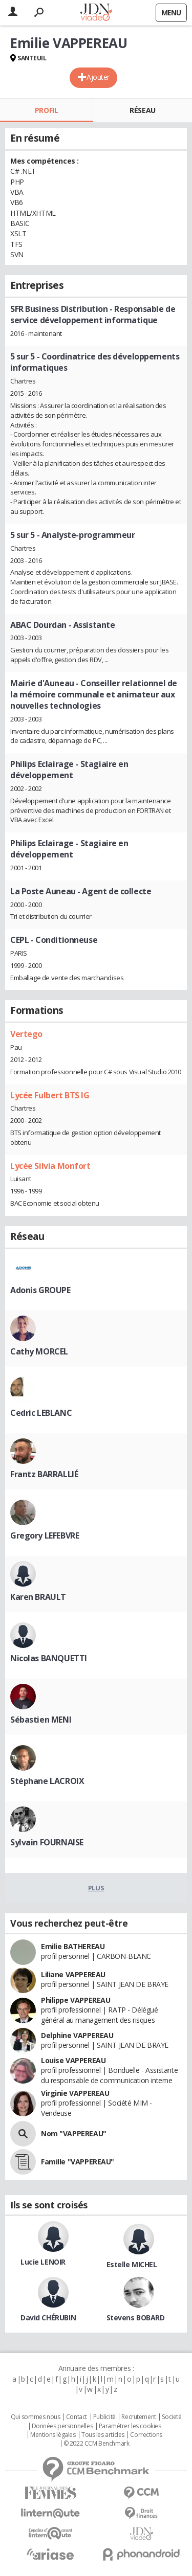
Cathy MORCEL (39, 1351)
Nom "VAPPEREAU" (73, 2133)
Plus (96, 1887)
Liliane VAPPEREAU (73, 1974)
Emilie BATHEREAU (72, 1946)
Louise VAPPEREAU (73, 2060)
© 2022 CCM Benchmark (96, 2443)
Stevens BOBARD (135, 2317)
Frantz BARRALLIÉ (44, 1474)
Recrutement (138, 2417)
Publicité (104, 2417)
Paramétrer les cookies (130, 2426)
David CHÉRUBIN (48, 2317)
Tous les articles (102, 2434)
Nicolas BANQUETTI (48, 1658)
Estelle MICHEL (131, 2264)
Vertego (26, 1034)
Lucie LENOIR (43, 2262)
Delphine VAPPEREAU (77, 2035)
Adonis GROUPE (40, 1290)
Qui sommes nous (35, 2417)
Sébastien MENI (40, 1719)
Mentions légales (52, 2434)
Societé (171, 2417)
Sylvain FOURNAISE (46, 1842)
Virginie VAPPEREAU (75, 2093)
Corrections (146, 2434)
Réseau (142, 110)
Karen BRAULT (38, 1596)
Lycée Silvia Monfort (50, 1165)
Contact (76, 2417)
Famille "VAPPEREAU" (77, 2161)
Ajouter (98, 77)
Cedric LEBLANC (41, 1412)
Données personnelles (62, 2426)
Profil (46, 110)
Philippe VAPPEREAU (75, 2000)
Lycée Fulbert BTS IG (50, 1095)
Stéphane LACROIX (47, 1781)
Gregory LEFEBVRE (44, 1535)
